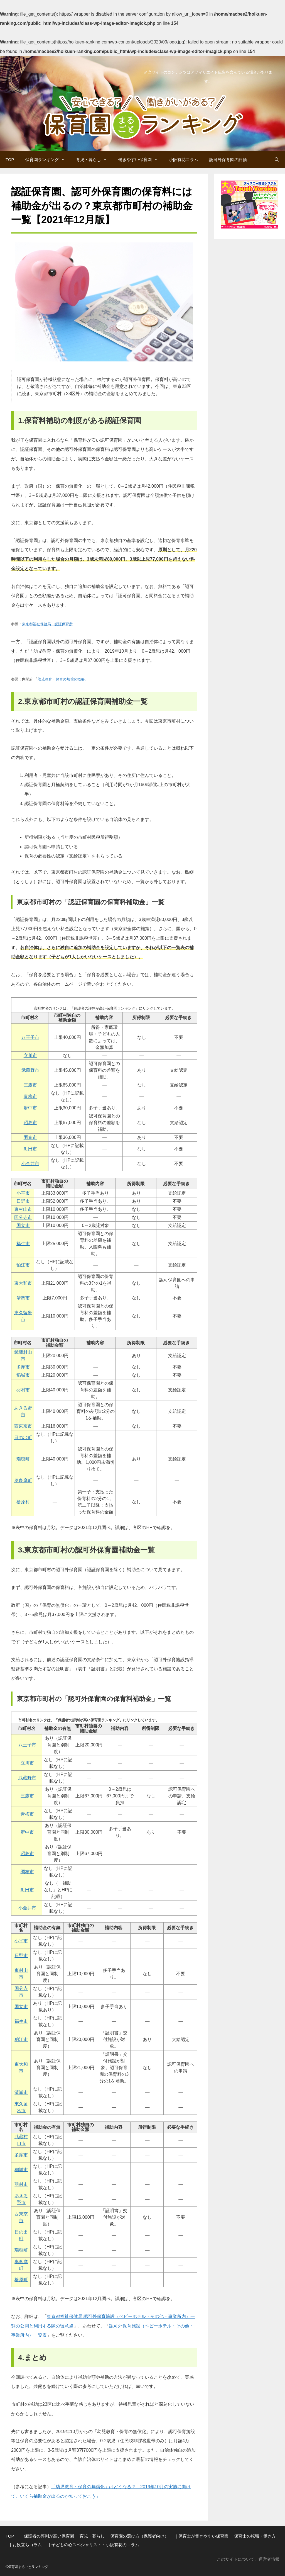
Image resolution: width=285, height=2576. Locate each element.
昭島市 (30, 1122)
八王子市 (30, 1037)
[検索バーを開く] (277, 159)
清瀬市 (23, 1298)
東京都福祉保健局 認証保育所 (47, 624)
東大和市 (23, 1283)
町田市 (30, 1148)
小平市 (23, 1193)
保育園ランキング (47, 159)
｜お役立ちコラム (25, 2544)
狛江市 (23, 1265)
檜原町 (21, 2279)
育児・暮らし (94, 159)
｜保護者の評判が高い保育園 (47, 2536)
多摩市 (23, 1367)
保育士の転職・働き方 (255, 2536)
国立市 (23, 1225)
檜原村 (23, 1502)
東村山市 (23, 1209)
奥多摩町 (23, 1480)
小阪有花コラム (183, 159)
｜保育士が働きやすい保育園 (201, 2536)
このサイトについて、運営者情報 (248, 2559)
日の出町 (23, 1437)
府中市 (30, 1107)
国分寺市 (23, 1217)
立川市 (30, 1055)
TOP (10, 159)
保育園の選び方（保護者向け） (139, 2536)
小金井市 (30, 1163)
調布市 (30, 1137)
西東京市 (23, 1426)
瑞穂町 (23, 1459)
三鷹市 (30, 1085)
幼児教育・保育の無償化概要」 (63, 679)
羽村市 (23, 1389)
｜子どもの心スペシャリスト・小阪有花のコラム (93, 2544)
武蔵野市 (30, 1070)
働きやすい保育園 (140, 159)
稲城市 (23, 1375)
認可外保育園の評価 (228, 159)
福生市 (23, 1243)
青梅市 (30, 1096)
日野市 (23, 1201)
